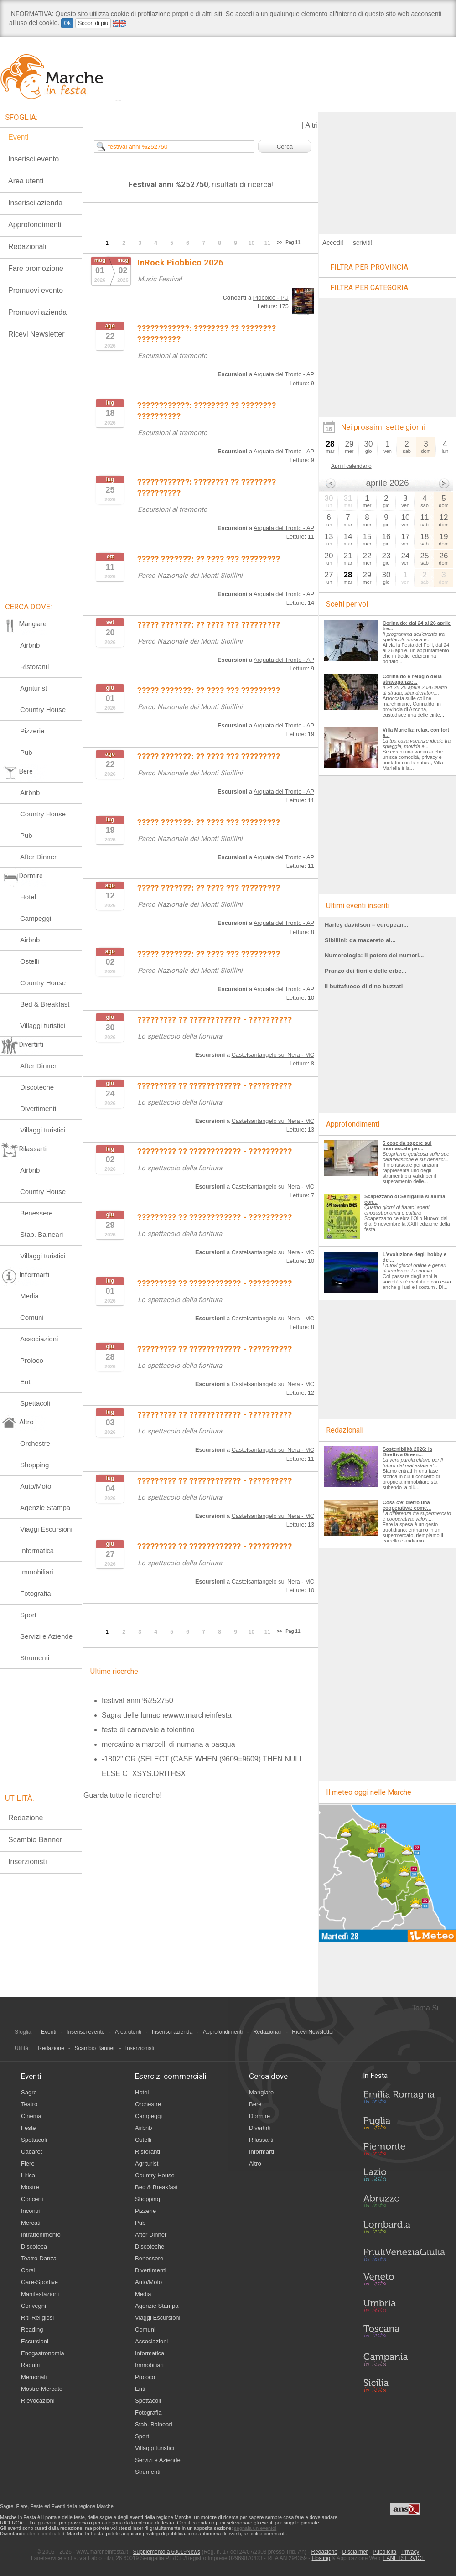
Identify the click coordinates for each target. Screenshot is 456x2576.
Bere (255, 2104)
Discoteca (34, 2246)
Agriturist (33, 688)
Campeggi (35, 918)
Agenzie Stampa (45, 1507)
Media (29, 1296)
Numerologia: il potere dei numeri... (374, 955)
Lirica (28, 2175)
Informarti (261, 2151)
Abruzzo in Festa (404, 2203)
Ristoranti (34, 666)
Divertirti (260, 2127)
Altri (311, 125)
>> (280, 242)
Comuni (32, 1317)
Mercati (31, 2222)
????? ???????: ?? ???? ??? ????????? (208, 559)
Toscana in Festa (404, 2333)
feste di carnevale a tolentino (148, 1730)
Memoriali (34, 2376)
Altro (255, 2163)
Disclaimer (355, 2552)
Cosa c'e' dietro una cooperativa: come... (407, 1505)
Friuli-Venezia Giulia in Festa (404, 2255)
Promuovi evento (35, 290)
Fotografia (35, 1593)
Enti (26, 1382)
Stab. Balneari (41, 1234)
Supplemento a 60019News (166, 2552)
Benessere (36, 1213)
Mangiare (261, 2092)
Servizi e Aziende (46, 1636)
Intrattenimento (41, 2234)
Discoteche (37, 1087)
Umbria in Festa (404, 2307)
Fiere (28, 2163)
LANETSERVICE (404, 2558)
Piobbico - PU (271, 297)
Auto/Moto (35, 1486)
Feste (28, 2127)
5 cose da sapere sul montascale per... (407, 1145)
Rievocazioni (38, 2400)
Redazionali (27, 246)
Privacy (410, 2552)
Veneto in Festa (404, 2281)
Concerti (32, 2199)
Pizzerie (32, 731)
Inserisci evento (33, 159)
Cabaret (31, 2151)
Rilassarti (261, 2139)
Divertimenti (38, 1108)
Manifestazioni (40, 2293)
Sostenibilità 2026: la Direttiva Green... (407, 1451)
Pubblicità (384, 2552)
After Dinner (38, 857)
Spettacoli (35, 1403)
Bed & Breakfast (44, 1004)
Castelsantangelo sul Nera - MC (273, 1054)
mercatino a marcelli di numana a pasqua (168, 1744)
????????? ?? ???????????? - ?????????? (214, 1019)
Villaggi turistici (42, 1025)
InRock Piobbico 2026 (180, 262)
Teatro (29, 2104)
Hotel (28, 897)
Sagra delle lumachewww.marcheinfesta (167, 1715)
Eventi (18, 137)
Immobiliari (36, 1572)
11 (267, 243)
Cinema (31, 2116)
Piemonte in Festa (404, 2151)
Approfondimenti (35, 225)
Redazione (25, 1818)
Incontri (31, 2210)
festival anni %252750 (137, 1700)
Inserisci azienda (35, 203)
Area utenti (25, 181)
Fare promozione (35, 268)
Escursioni (34, 2341)
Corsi (28, 2270)
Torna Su (426, 2008)
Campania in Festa (404, 2359)
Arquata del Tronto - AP (284, 374)
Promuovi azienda (37, 312)
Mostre (30, 2187)
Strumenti (34, 1658)
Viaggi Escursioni (46, 1529)
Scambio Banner (35, 1840)
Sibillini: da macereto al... (360, 940)
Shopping (34, 1465)
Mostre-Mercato (41, 2388)
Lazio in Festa (404, 2177)
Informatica (37, 1550)
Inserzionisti (27, 1861)
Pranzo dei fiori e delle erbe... (365, 970)
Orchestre (35, 1443)
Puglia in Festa (404, 2125)
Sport (28, 1615)
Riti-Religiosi (37, 2317)
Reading (32, 2329)
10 (251, 243)
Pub (26, 752)
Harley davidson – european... (367, 924)
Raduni (30, 2365)
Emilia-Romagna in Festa (404, 2099)
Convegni (33, 2305)
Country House (43, 709)
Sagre (29, 2092)
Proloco (31, 1360)
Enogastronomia (42, 2353)
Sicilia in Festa (404, 2385)
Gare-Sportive (39, 2282)
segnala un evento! (255, 2528)
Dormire (259, 2116)
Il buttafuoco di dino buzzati (364, 986)
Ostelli (29, 961)
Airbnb (30, 645)
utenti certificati (43, 2533)
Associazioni (39, 1339)
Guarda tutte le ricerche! (122, 1795)
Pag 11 (292, 242)
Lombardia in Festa (404, 2229)
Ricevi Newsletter (36, 334)
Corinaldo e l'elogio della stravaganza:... (412, 679)
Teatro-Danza (39, 2258)
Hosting (321, 2558)
